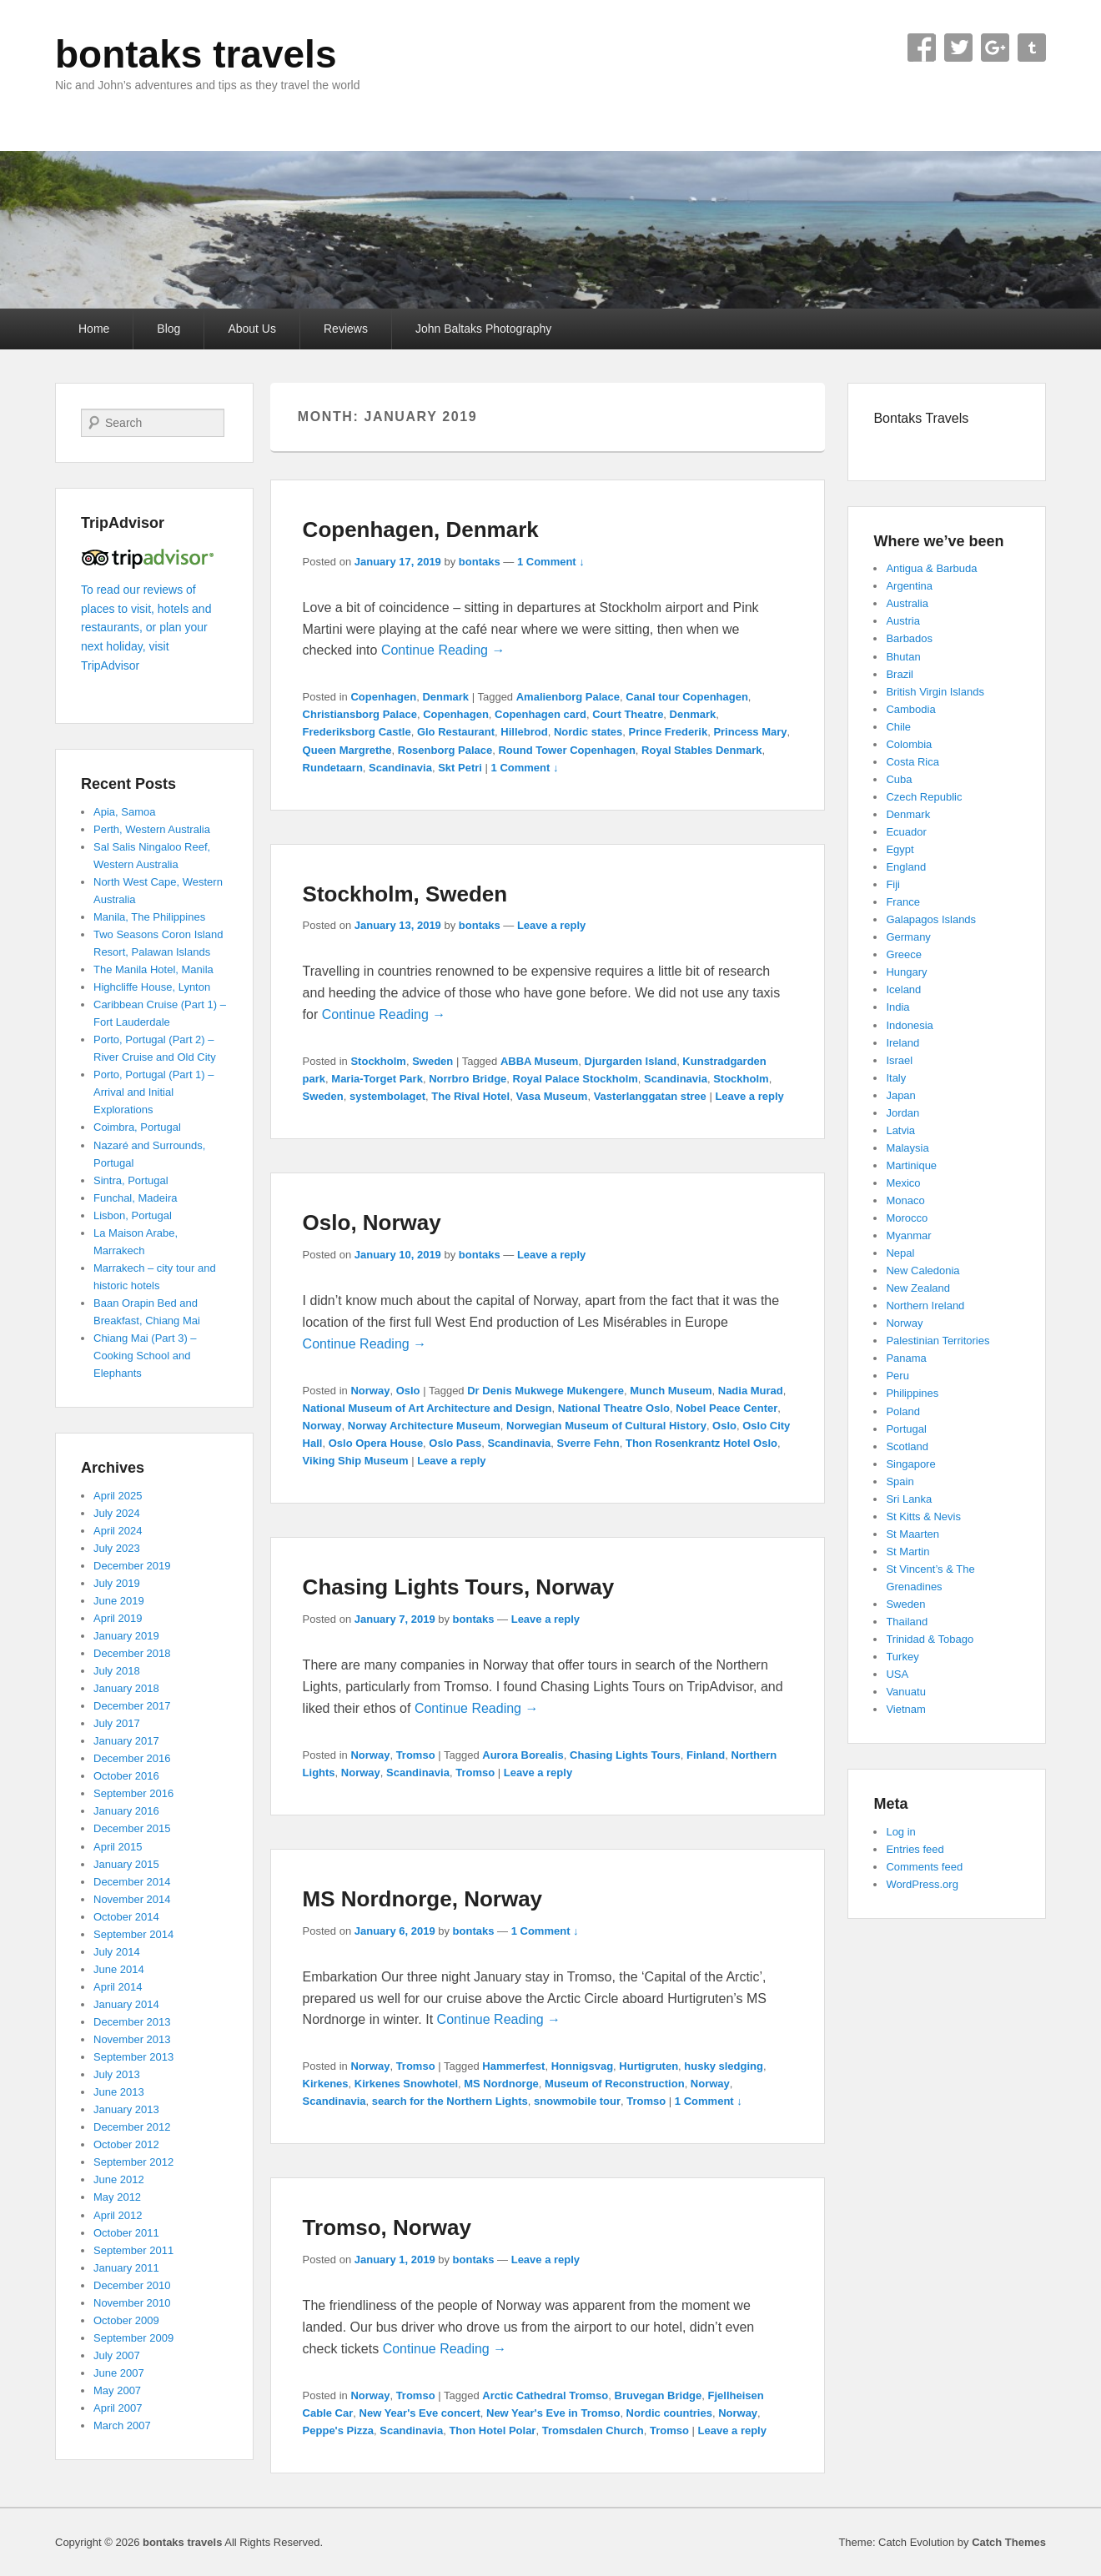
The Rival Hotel (470, 1096)
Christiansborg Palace (360, 714)
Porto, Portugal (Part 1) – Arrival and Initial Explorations (153, 1092)
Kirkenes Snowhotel (406, 2083)
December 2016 (132, 1758)
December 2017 (132, 1706)
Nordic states (588, 732)
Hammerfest (513, 2066)
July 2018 (116, 1671)
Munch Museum (670, 1390)
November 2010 (132, 2303)
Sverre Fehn (588, 1443)
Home (93, 328)
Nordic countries (669, 2413)
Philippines (912, 1393)
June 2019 (118, 1600)
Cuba (899, 779)
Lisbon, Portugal (132, 1215)
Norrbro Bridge (467, 1078)
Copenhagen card (540, 714)
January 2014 (126, 2004)
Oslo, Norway (372, 1222)
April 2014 (118, 1987)
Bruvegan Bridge (658, 2395)
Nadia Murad (750, 1390)
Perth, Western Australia (151, 829)
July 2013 (116, 2074)
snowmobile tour (577, 2101)
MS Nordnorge (501, 2083)
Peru (897, 1375)
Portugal (906, 1429)
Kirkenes (326, 2083)
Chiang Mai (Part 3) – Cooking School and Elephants (145, 1355)
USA (897, 1674)
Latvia (900, 1130)
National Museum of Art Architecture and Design (427, 1408)
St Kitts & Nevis (923, 1516)
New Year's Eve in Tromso (553, 2413)
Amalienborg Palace (568, 696)
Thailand (907, 1621)
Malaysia (907, 1148)
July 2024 (116, 1513)
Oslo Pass (455, 1443)
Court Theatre (627, 714)
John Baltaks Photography (483, 328)
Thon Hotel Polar (492, 2430)
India (897, 1007)
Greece (904, 954)
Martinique (911, 1165)
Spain (899, 1481)
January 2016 (126, 1811)
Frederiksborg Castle (357, 732)
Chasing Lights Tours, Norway (459, 1586)
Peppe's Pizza (338, 2430)
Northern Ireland (925, 1305)
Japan (900, 1095)
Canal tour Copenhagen (687, 696)
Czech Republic (924, 797)
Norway (370, 1390)
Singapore (910, 1464)
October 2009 (126, 2320)
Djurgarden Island (631, 1061)
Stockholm (377, 1061)
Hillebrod (523, 732)
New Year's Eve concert (419, 2413)
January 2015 (126, 1864)
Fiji (893, 884)
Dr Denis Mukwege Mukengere (545, 1390)
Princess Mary (750, 732)
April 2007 (118, 2408)
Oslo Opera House (376, 1443)
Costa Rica (912, 762)
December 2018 (132, 1653)
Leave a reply (551, 925)
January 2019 (126, 1635)
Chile (898, 727)
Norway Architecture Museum (424, 1425)
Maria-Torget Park (377, 1078)
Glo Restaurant (456, 732)
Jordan (902, 1113)
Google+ (995, 47)
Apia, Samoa (124, 812)
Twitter (958, 47)
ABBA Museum (539, 1061)
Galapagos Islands (931, 919)
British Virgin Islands (935, 691)
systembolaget (387, 1096)
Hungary (906, 972)
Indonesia (909, 1025)
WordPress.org (922, 1884)
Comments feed (924, 1866)
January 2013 (126, 2109)
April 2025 (118, 1495)
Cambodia (910, 709)
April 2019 (118, 1618)
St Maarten (912, 1534)
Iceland (903, 989)
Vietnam (905, 1709)
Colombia (909, 744)
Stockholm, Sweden (405, 893)
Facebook (921, 47)
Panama (906, 1358)
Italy (896, 1078)
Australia (907, 603)
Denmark (445, 696)
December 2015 (132, 1828)
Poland (902, 1411)
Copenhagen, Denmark (421, 529)
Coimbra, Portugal (137, 1127)
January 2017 (126, 1741)
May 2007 (117, 2390)
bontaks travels (195, 54)
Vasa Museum (551, 1096)
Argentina (909, 586)
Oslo (408, 1390)
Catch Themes (1009, 2542)
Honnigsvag (582, 2066)
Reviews (346, 328)
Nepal (900, 1253)
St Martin (907, 1551)
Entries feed (914, 1849)
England (906, 867)
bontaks (479, 561)
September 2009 (133, 2338)
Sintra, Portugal (130, 1180)
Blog (168, 328)
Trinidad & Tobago (929, 1639)
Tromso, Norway (387, 2227)
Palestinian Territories (937, 1340)
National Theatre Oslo (614, 1408)
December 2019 (132, 1565)
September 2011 (133, 2250)
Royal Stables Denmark (701, 750)
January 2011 (126, 2268)
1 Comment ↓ (551, 561)
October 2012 (126, 2144)
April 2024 (118, 1530)
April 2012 (118, 2215)
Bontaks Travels (920, 418)
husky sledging (723, 2066)
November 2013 (132, 2039)
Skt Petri (460, 767)
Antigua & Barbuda (931, 568)
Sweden (432, 1061)
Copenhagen (383, 696)
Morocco (907, 1218)
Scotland (907, 1446)
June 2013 (118, 2092)
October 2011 (126, 2233)
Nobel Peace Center (726, 1408)
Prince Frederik (668, 732)
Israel (899, 1060)
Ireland (902, 1043)
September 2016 (133, 1793)
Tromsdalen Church (593, 2430)
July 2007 (116, 2355)
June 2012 (118, 2179)
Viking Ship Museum (356, 1460)
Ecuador (906, 832)
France (902, 902)
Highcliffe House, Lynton (151, 987)
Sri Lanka (909, 1499)
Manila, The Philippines (149, 917)
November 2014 (132, 1899)
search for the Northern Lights (450, 2101)
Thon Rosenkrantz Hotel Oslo (701, 1443)
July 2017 (116, 1723)
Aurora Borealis (523, 1755)
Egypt (899, 849)
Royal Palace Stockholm (575, 1078)
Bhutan (903, 656)
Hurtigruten (648, 2066)
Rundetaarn (333, 767)
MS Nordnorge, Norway (422, 1898)
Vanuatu (905, 1691)
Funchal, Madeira (135, 1198)
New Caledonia (922, 1270)
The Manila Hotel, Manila (153, 969)
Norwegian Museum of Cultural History (606, 1425)
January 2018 (126, 1688)
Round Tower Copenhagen (566, 750)
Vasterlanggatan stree (650, 1096)
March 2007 (122, 2425)
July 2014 (116, 1952)
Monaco (905, 1200)
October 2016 (126, 1776)
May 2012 (117, 2197)
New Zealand (918, 1288)
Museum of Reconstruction (615, 2083)
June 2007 (118, 2373)
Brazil (899, 674)
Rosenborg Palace (445, 750)
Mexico (903, 1183)
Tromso (415, 1755)
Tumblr (1032, 47)
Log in (900, 1831)
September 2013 (133, 2057)
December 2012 (132, 2127)
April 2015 (118, 1846)
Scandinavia (400, 767)
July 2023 (116, 1548)
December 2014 (132, 1882)
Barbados (909, 638)
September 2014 (133, 1934)
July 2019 (116, 1583)
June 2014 (118, 1969)
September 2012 (133, 2162)
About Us (252, 328)
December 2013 (132, 2022)
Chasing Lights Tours (625, 1755)
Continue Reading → (443, 650)
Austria (902, 621)
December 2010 (132, 2285)
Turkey (902, 1656)
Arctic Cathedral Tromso (545, 2395)
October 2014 (126, 1917)
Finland (705, 1755)
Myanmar (908, 1235)
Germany (908, 937)
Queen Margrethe (347, 750)
